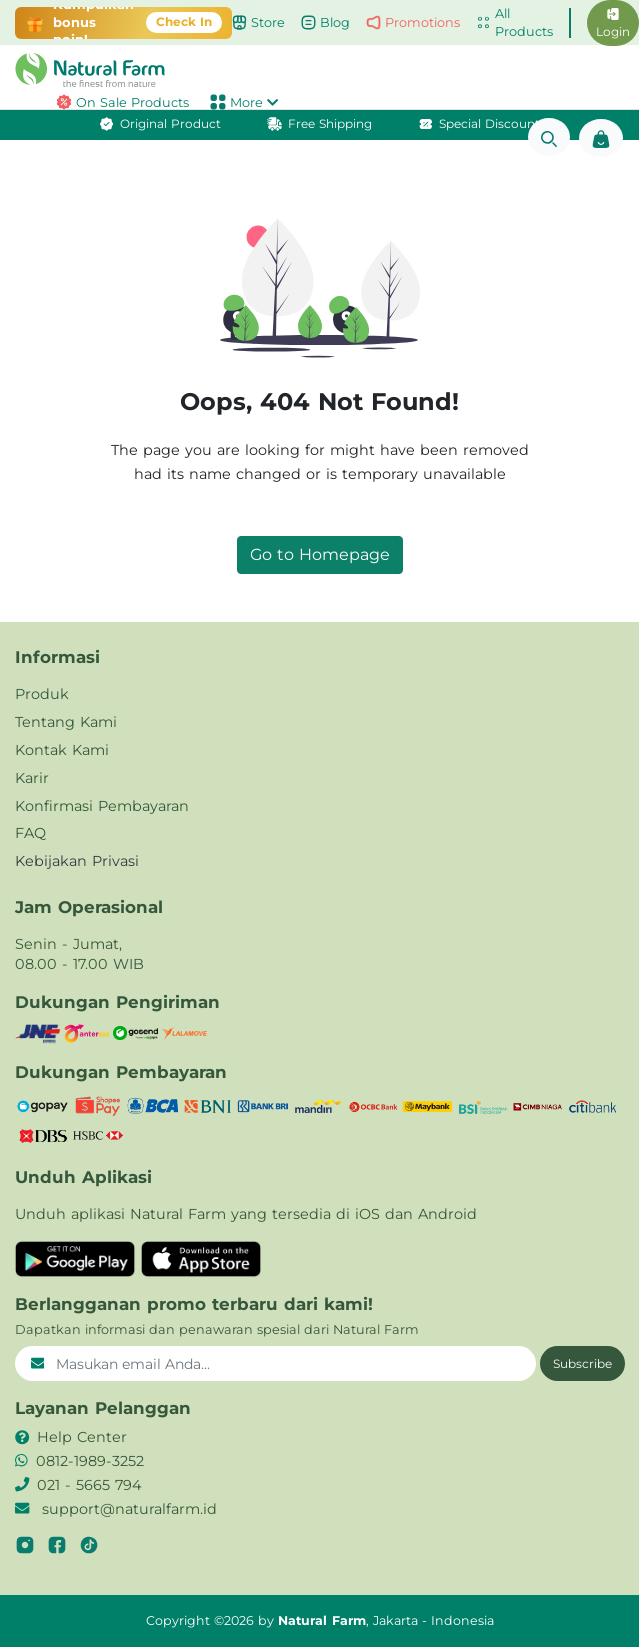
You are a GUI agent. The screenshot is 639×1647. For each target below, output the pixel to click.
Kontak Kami (62, 750)
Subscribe (582, 1363)
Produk (42, 694)
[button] (319, 70)
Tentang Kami (66, 722)
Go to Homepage (320, 554)
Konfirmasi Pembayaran (102, 806)
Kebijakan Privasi (77, 861)
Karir (32, 778)
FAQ (30, 833)
